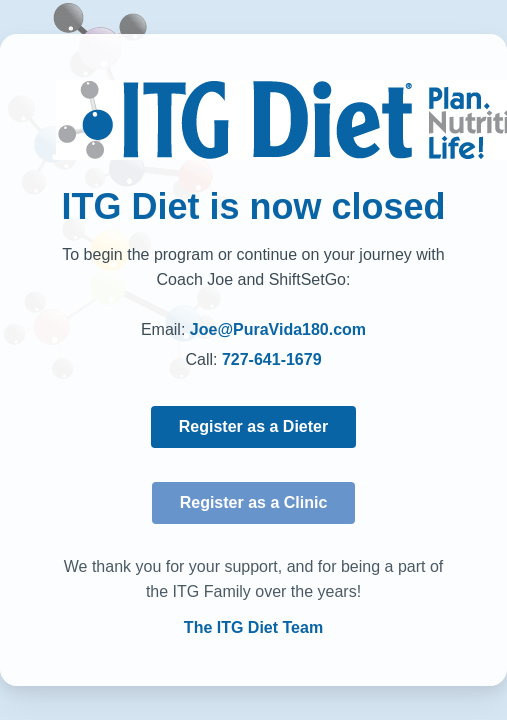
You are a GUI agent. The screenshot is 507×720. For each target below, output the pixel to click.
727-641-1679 (272, 359)
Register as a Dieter (253, 426)
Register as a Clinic (254, 502)
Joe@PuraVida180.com (278, 329)
